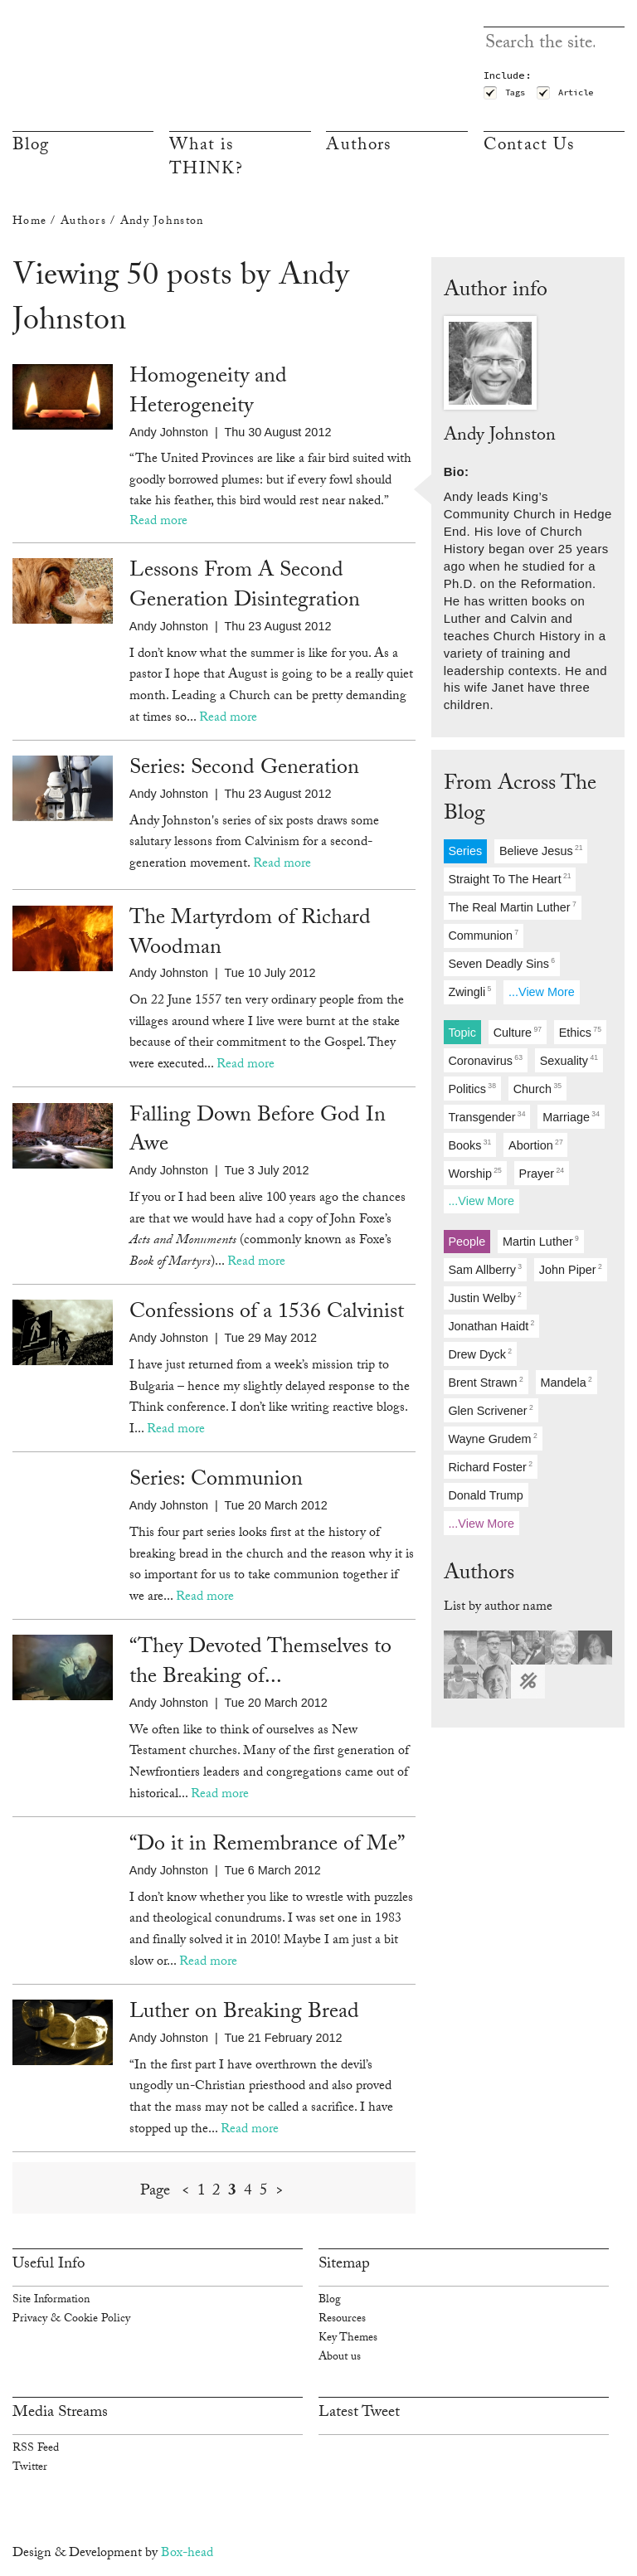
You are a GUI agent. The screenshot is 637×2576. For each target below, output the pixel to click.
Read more (158, 522)
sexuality (569, 1060)
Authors (358, 147)
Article (576, 92)
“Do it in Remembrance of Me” (267, 1846)
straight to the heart (509, 879)
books (469, 1145)
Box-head (187, 2554)
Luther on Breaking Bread (244, 2013)
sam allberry (485, 1269)
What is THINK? (206, 159)
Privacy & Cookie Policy (71, 2320)
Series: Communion (216, 1481)
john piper (570, 1269)
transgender (486, 1117)
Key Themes (347, 2339)
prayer (541, 1173)
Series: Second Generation (244, 769)
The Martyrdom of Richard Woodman (250, 935)
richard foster (490, 1467)
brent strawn (485, 1382)
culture (518, 1032)
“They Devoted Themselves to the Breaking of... (260, 1664)
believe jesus (541, 850)
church (537, 1088)
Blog (30, 147)
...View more (541, 992)
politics (472, 1088)
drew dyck (480, 1354)
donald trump (485, 1495)
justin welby (485, 1297)
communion (483, 935)
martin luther (541, 1241)
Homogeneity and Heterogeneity (208, 393)
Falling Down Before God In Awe (257, 1132)
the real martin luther (512, 907)
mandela (565, 1382)
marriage (571, 1117)
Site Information (51, 2301)
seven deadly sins (501, 963)
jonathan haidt (491, 1326)
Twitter (29, 2468)
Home (29, 222)
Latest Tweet (359, 2413)
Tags (515, 92)
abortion (535, 1145)
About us (339, 2358)
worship (475, 1173)
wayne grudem (492, 1438)
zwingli (469, 991)
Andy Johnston (500, 436)
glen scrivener (490, 1410)
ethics (580, 1032)
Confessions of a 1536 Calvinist (266, 1313)
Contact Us (529, 147)
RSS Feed (35, 2449)
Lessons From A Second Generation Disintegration (244, 587)
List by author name (498, 1608)
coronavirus (485, 1060)
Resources (342, 2320)
